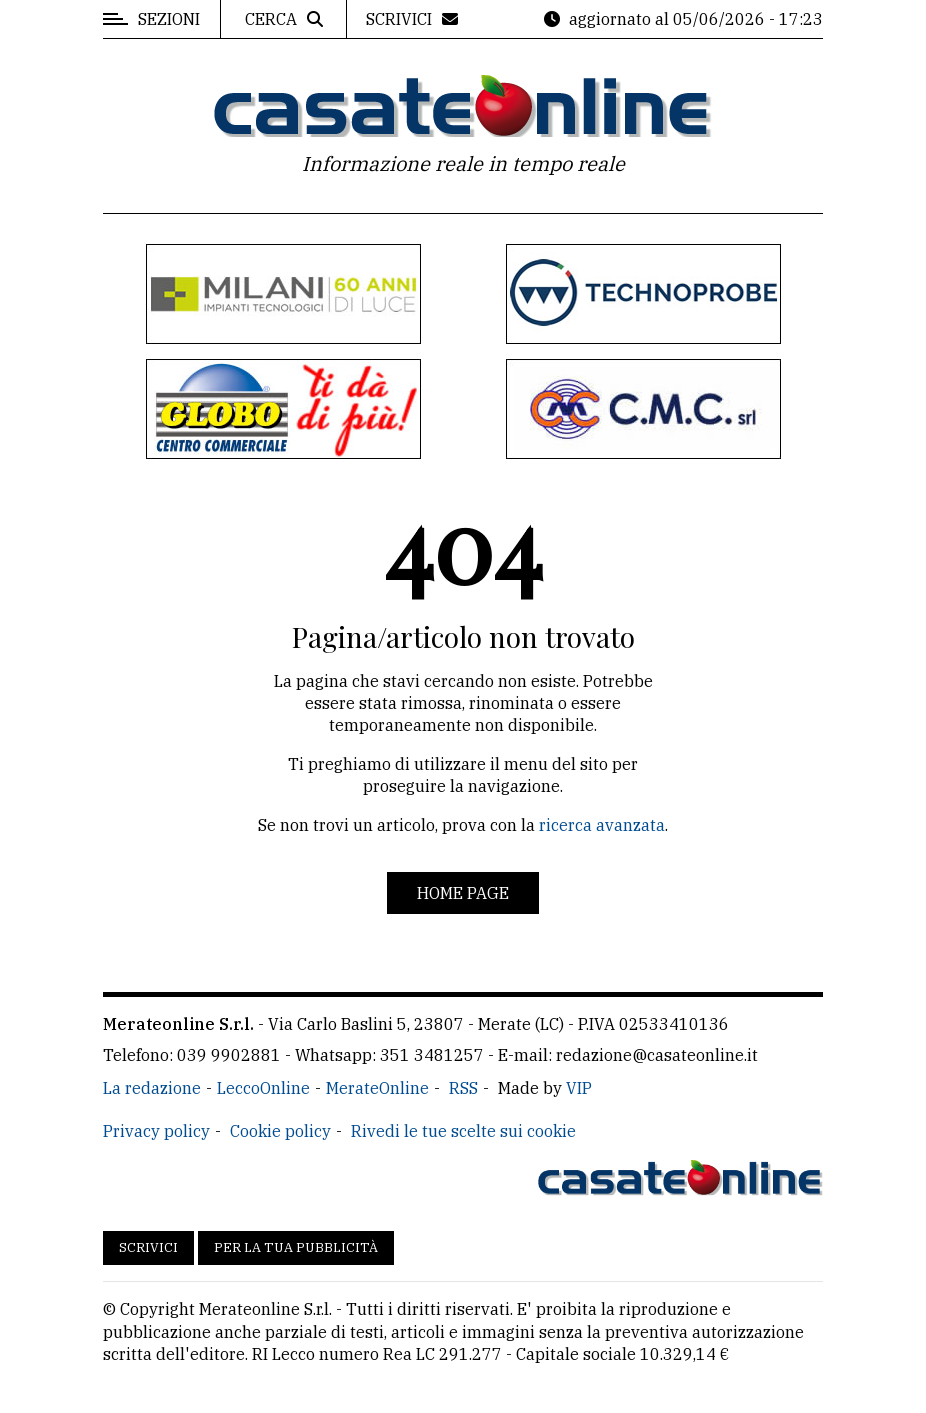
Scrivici (148, 1247)
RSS (463, 1088)
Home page (463, 893)
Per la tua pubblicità (296, 1247)
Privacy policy (156, 1131)
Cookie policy (280, 1131)
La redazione (152, 1088)
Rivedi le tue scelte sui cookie (463, 1131)
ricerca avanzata (602, 825)
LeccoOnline (263, 1088)
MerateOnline (377, 1088)
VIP (579, 1088)
